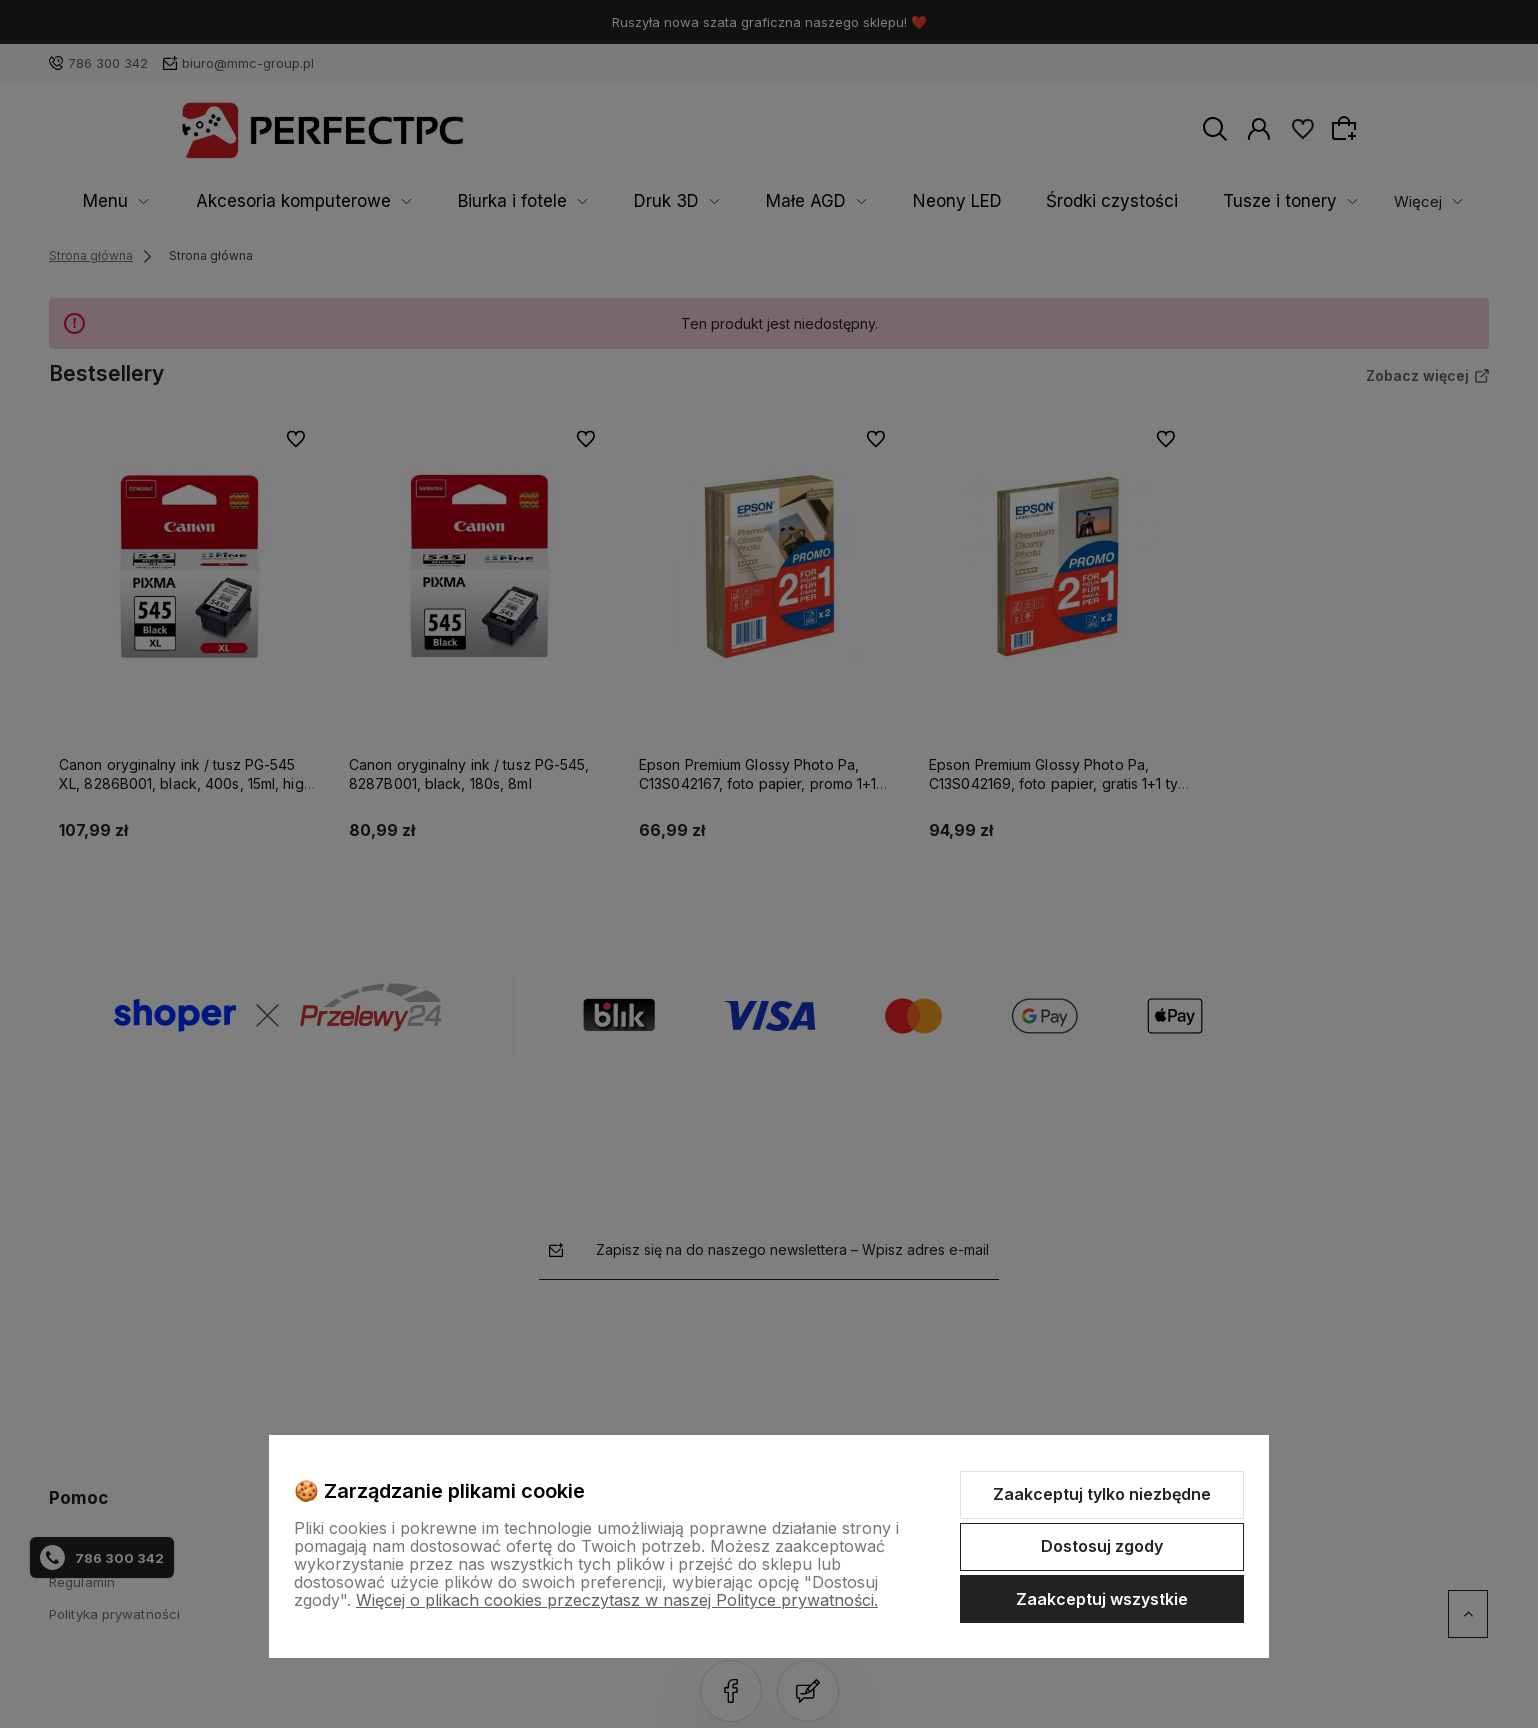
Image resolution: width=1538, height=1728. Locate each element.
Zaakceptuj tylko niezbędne (1102, 1494)
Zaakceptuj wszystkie (1102, 1599)
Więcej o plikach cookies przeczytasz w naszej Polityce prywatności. (617, 1600)
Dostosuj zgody (1102, 1546)
